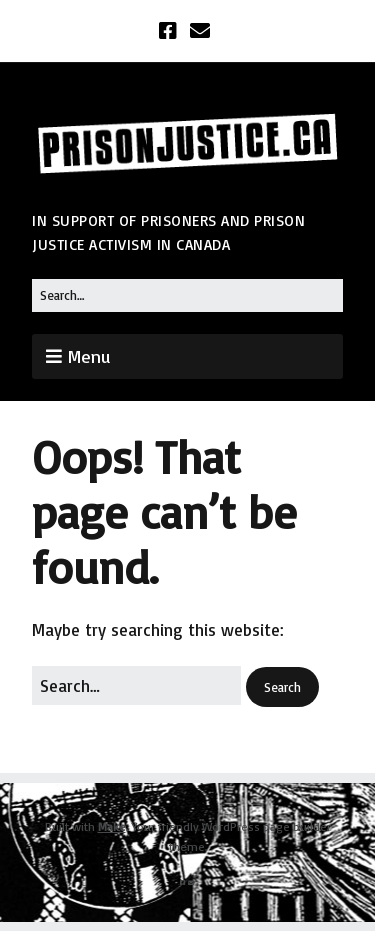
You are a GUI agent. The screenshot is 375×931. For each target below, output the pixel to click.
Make (112, 826)
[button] (282, 687)
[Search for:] (187, 295)
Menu (89, 356)
